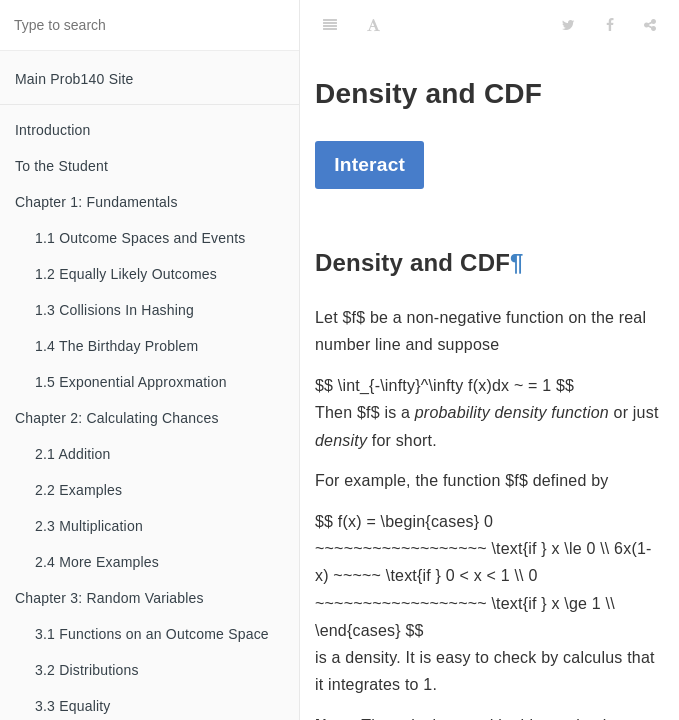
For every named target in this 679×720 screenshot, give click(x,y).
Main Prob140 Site (74, 79)
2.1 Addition (73, 454)
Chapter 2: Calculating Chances (117, 418)
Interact (369, 164)
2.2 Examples (78, 490)
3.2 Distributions (87, 670)
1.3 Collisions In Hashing (114, 310)
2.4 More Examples (97, 562)
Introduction (53, 130)
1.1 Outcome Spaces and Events (140, 238)
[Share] (650, 25)
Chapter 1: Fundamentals (96, 202)
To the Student (61, 166)
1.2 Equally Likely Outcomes (126, 274)
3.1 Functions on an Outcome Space (152, 634)
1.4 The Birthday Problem (116, 346)
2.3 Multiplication (89, 526)
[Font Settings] (373, 25)
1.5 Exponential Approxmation (131, 382)
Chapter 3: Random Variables (109, 598)
